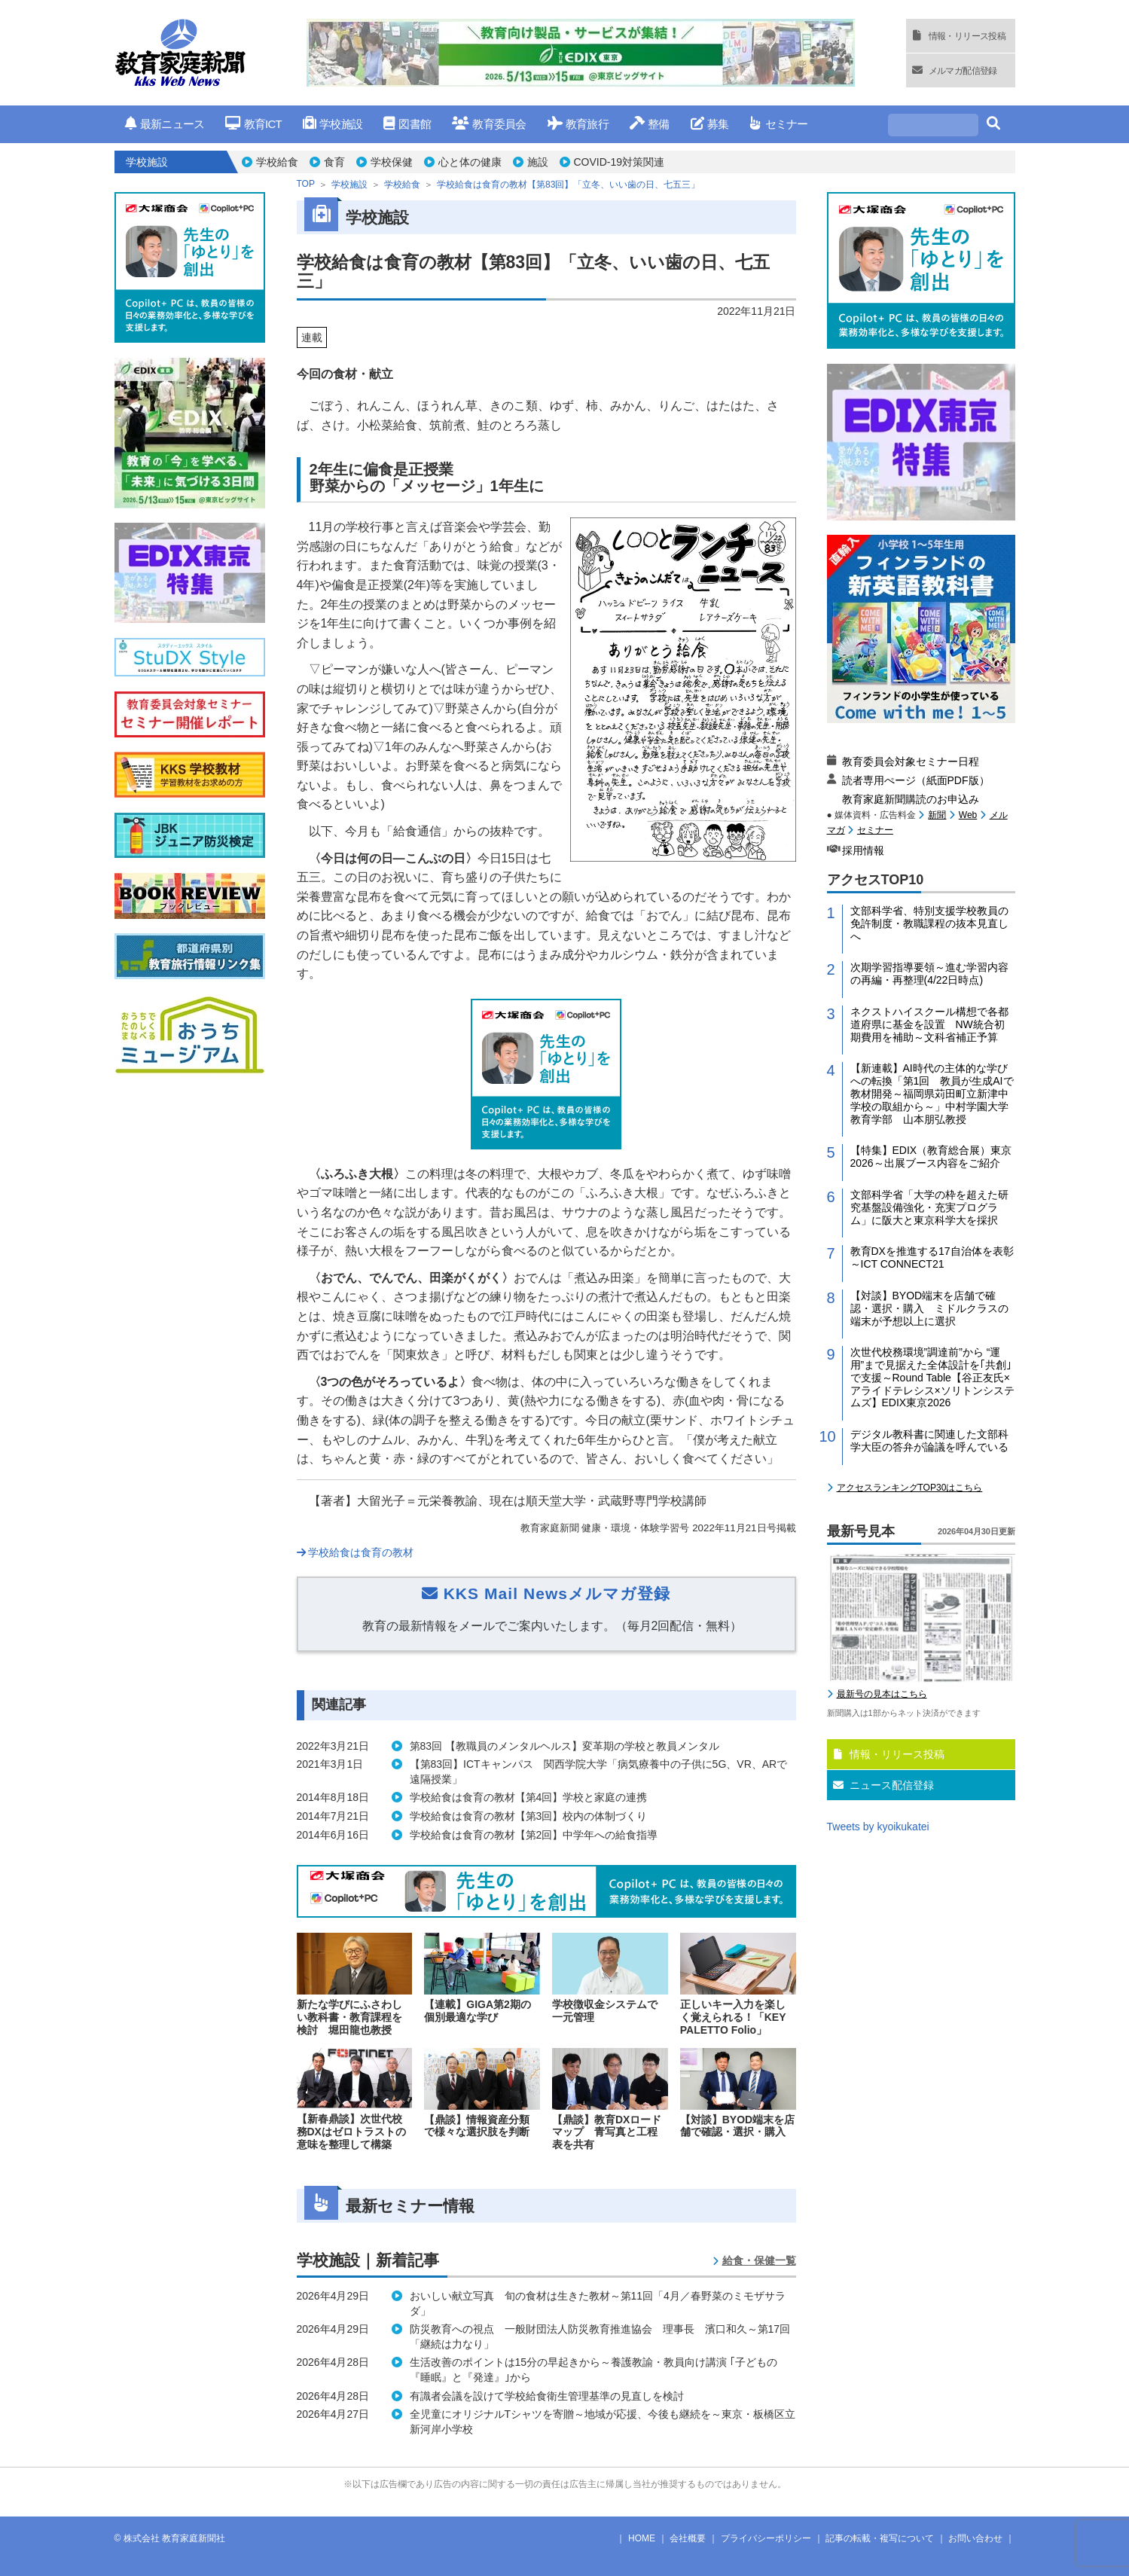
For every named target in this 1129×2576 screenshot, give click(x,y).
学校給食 (277, 162)
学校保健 (392, 162)
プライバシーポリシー (766, 2538)
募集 (710, 124)
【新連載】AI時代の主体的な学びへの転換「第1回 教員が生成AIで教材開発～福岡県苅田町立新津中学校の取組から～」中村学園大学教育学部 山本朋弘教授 (932, 1093)
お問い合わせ (975, 2538)
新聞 (937, 815)
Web (968, 815)
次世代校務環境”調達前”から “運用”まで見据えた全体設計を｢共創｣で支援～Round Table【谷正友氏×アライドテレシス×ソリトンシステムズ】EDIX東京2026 (932, 1377)
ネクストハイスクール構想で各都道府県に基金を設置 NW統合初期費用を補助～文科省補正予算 (929, 1024)
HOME (641, 2538)
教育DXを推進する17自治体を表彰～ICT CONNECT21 (932, 1257)
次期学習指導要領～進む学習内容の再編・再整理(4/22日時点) (929, 973)
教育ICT (253, 124)
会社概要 (688, 2538)
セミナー (778, 124)
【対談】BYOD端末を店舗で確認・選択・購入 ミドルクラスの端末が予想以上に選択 (929, 1308)
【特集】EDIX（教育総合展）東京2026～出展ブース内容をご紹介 (931, 1156)
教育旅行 (578, 124)
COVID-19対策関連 (619, 162)
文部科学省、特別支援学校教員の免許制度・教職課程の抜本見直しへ (929, 923)
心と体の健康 (470, 162)
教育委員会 (489, 124)
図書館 (407, 124)
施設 (537, 162)
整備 (650, 124)
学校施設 (332, 124)
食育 (334, 162)
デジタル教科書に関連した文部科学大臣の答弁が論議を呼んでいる (929, 1440)
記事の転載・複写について (879, 2538)
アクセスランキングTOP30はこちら (910, 1487)
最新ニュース (165, 124)
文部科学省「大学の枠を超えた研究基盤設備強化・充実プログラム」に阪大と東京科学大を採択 (929, 1207)
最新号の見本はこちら (882, 1694)
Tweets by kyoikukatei (878, 1827)
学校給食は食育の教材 (355, 1552)
